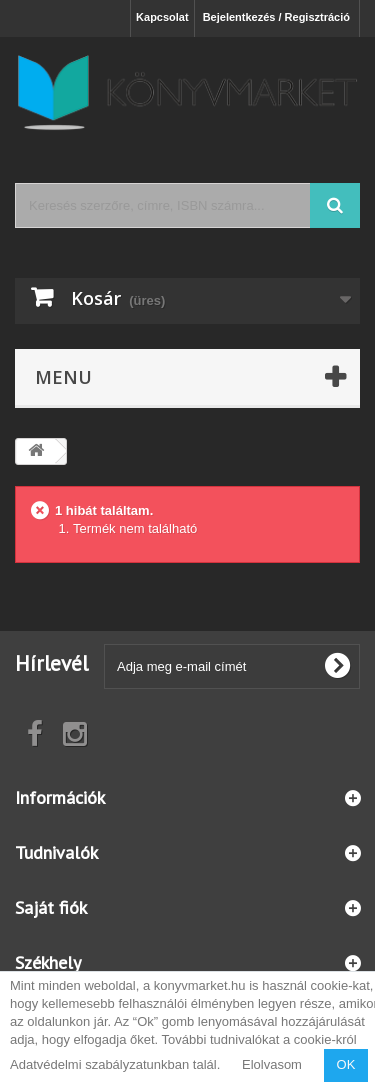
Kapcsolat (162, 17)
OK (346, 1064)
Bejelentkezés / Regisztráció (276, 17)
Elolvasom (272, 1064)
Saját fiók (51, 907)
